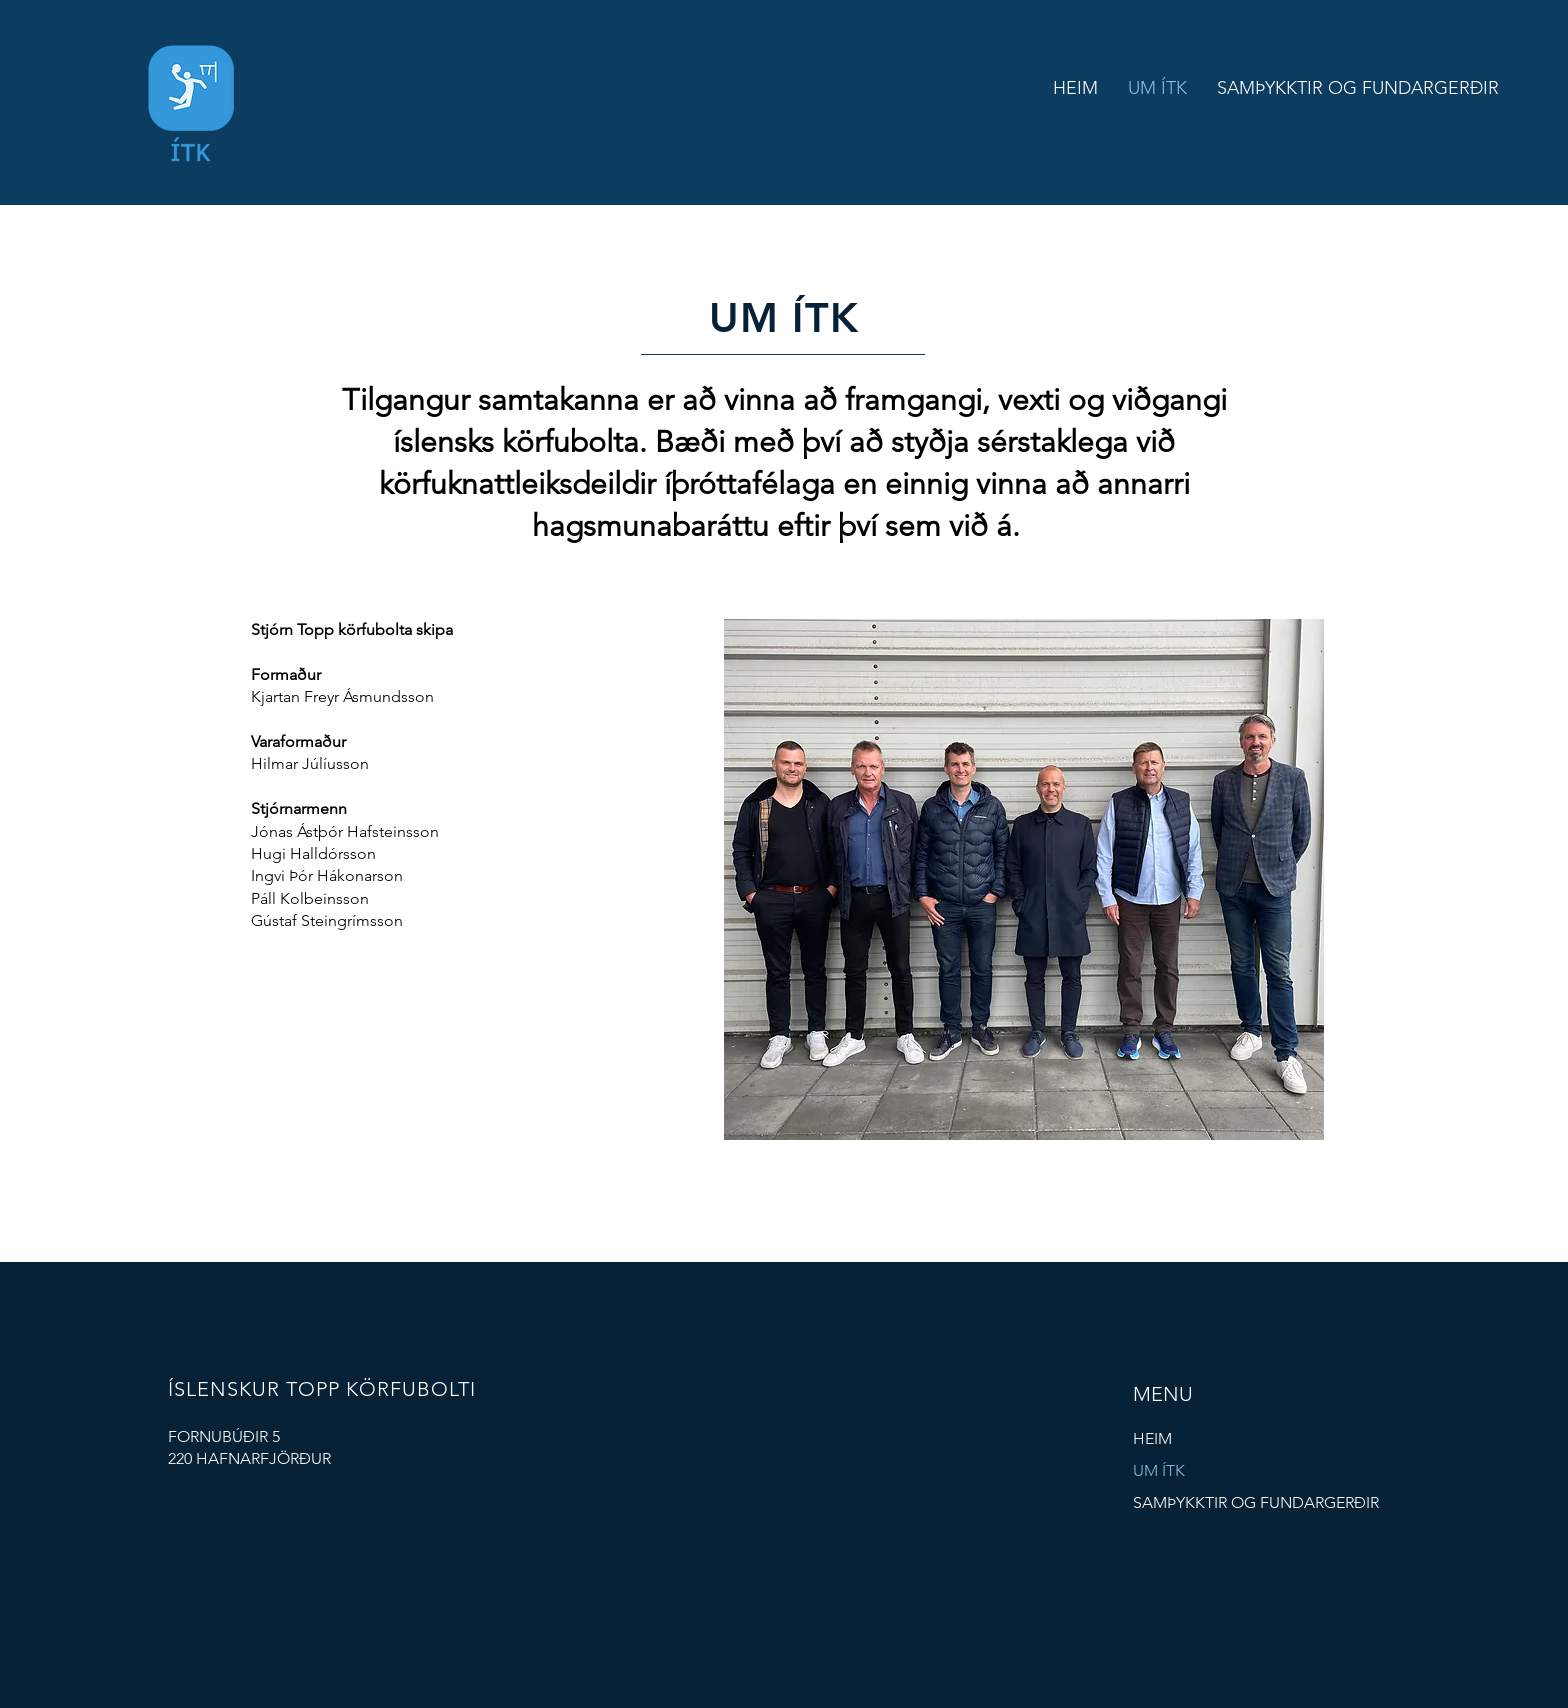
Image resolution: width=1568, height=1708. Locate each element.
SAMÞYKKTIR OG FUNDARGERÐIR (1256, 1502)
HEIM (1152, 1438)
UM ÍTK (1159, 1470)
